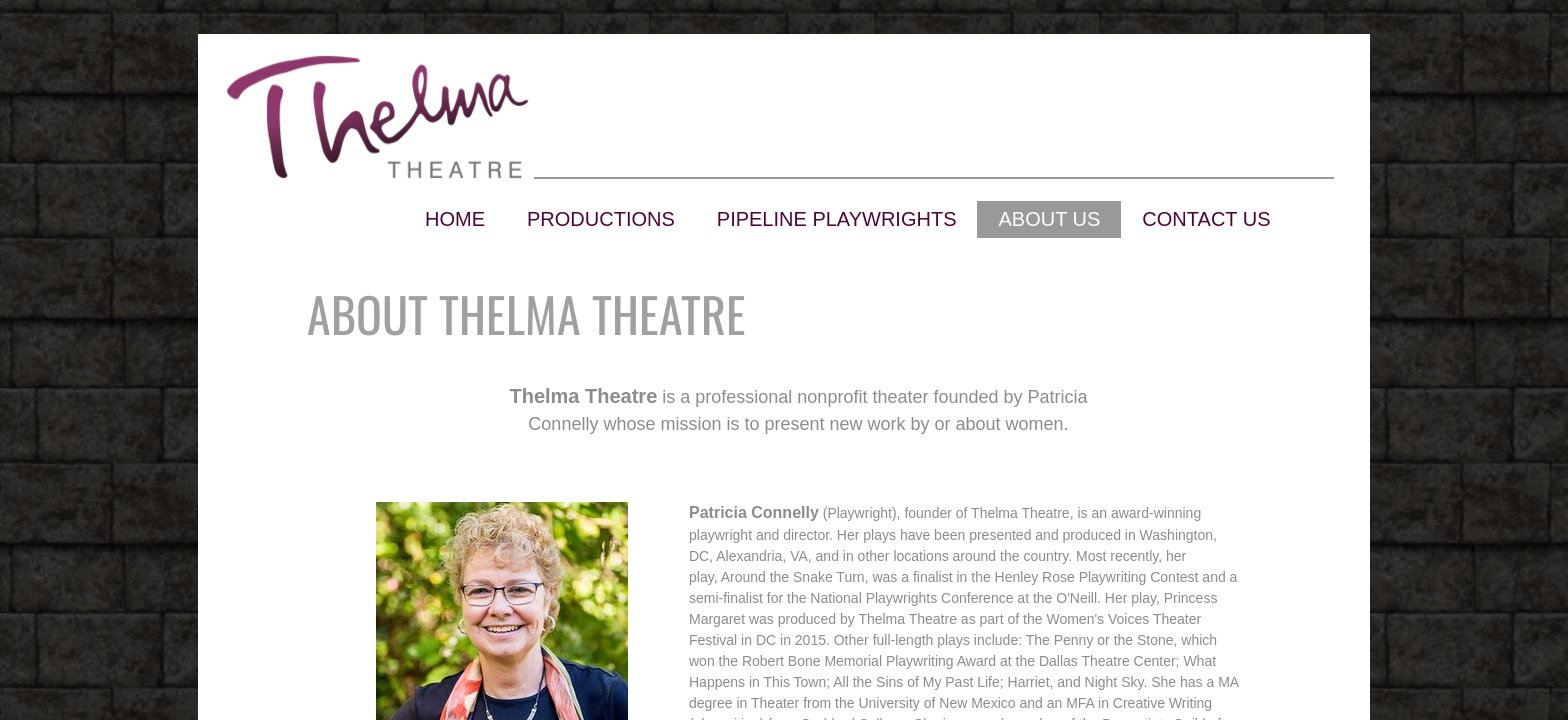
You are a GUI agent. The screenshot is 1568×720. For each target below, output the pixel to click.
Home (455, 219)
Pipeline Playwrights (837, 219)
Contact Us (1206, 219)
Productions (601, 219)
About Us (1049, 219)
